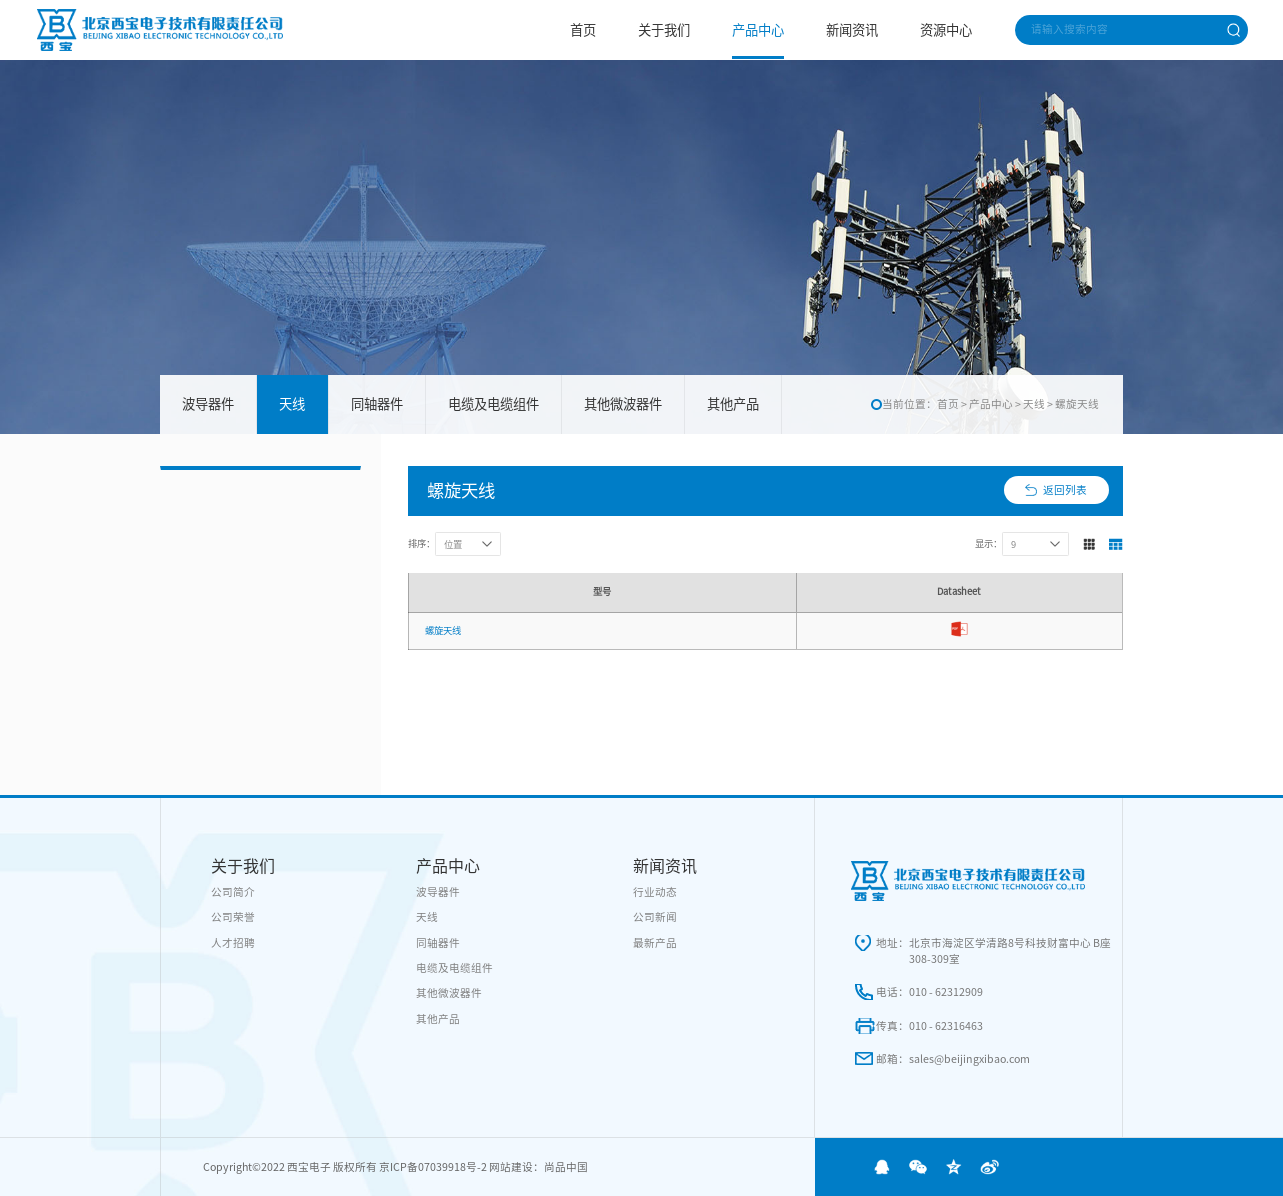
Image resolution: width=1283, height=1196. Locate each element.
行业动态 (655, 892)
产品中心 (758, 30)
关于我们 (664, 30)
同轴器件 (377, 404)
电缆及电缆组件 (493, 404)
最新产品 (655, 943)
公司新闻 (655, 917)
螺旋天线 (1077, 404)
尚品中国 (566, 1167)
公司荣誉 (233, 917)
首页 (583, 30)
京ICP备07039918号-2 (433, 1167)
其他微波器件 (623, 404)
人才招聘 (233, 943)
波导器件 (208, 404)
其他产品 (733, 404)
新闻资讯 (852, 30)
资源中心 (946, 30)
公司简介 (233, 892)
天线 (292, 404)
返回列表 (1065, 490)
